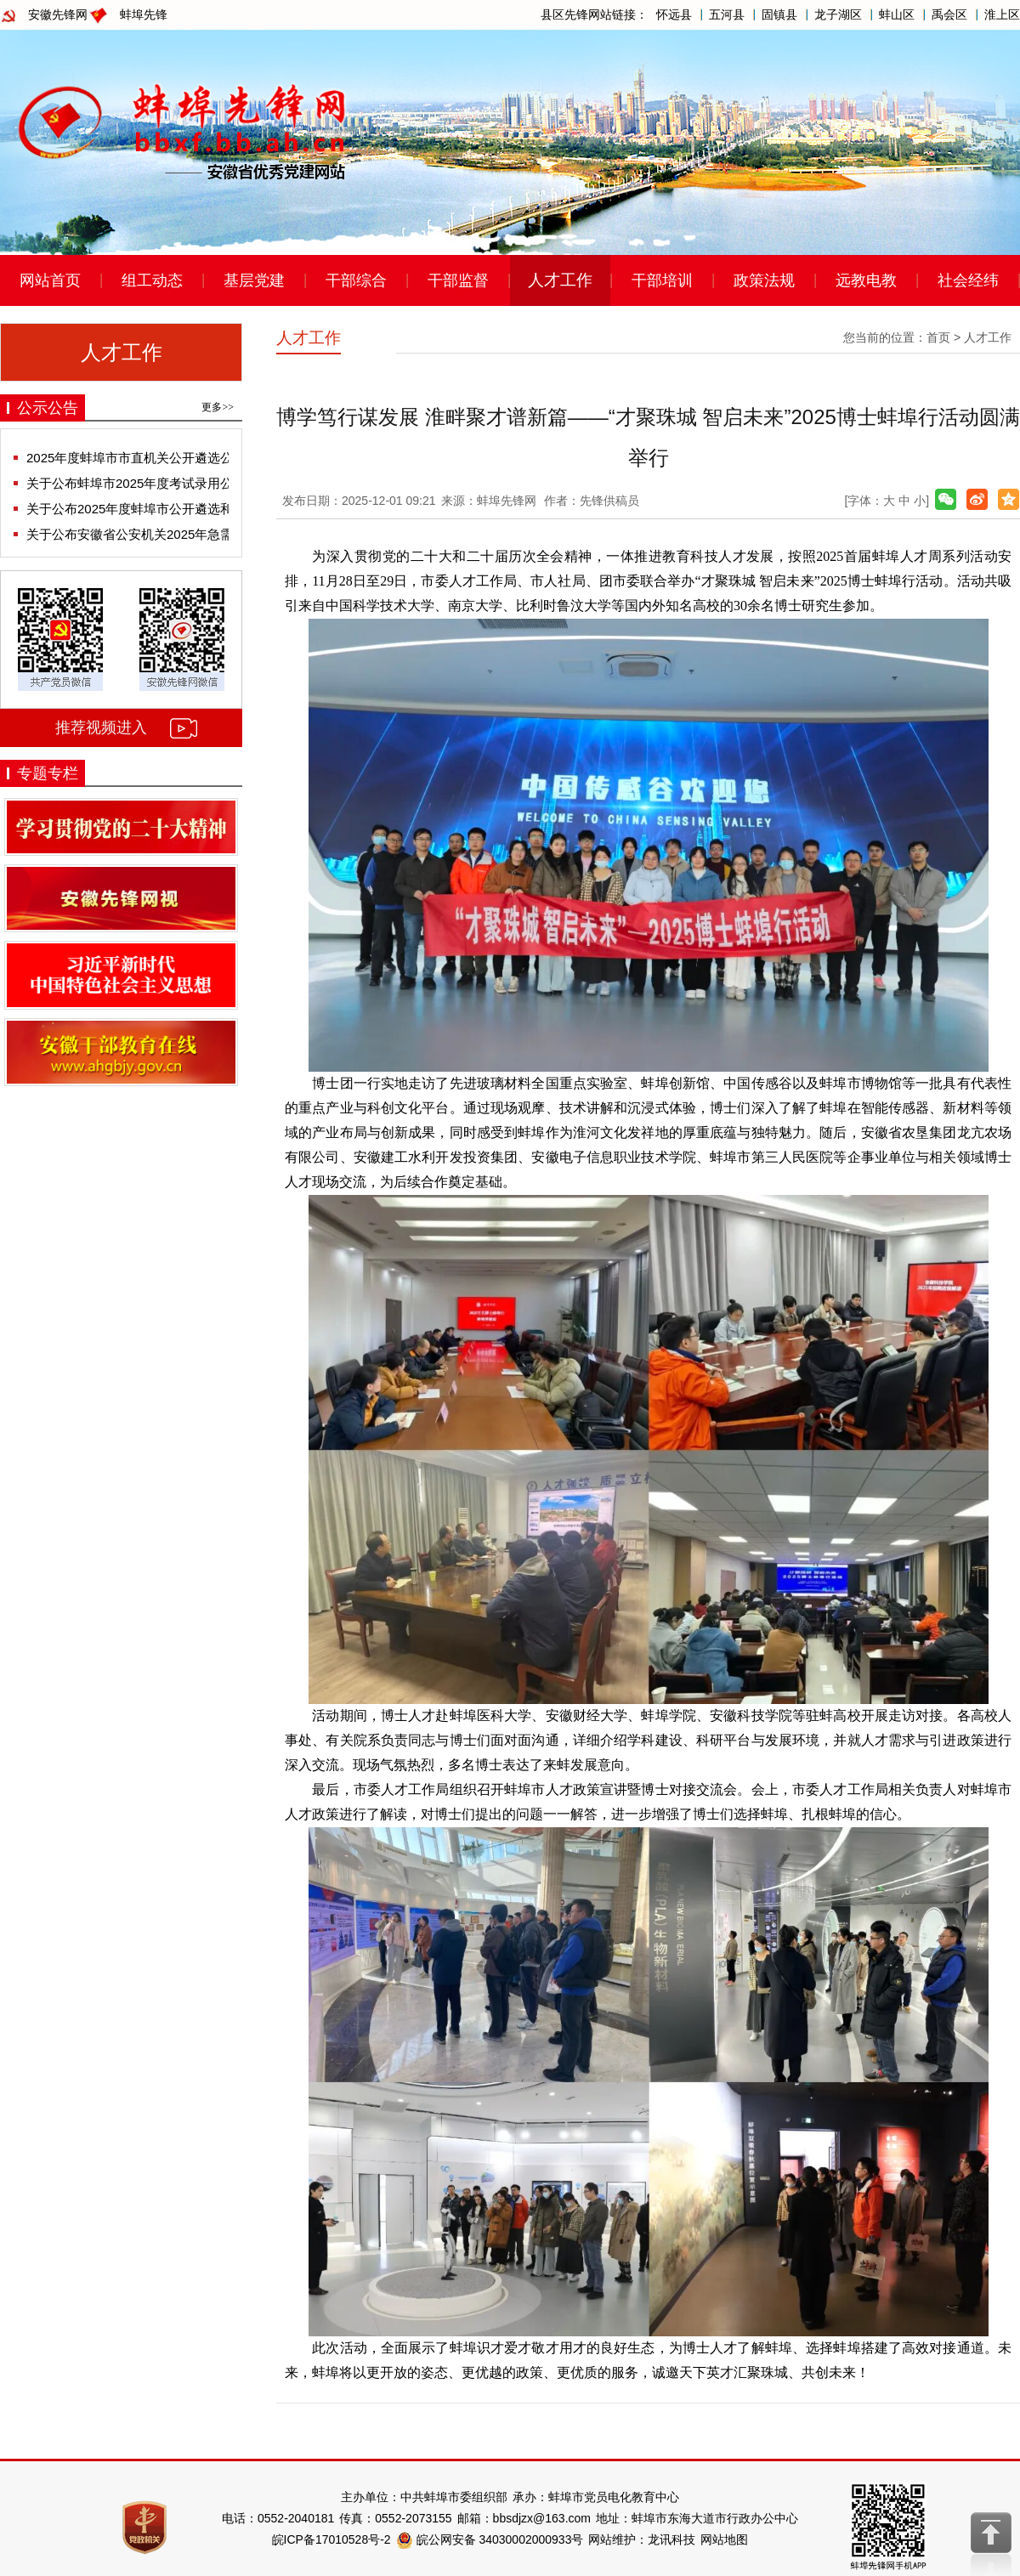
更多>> (217, 407)
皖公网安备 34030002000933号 (490, 2539)
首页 (938, 337)
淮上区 (1002, 14)
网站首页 (50, 280)
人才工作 (560, 280)
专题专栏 (47, 773)
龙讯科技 (671, 2539)
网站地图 (724, 2539)
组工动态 (152, 280)
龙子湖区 (838, 14)
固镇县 (779, 14)
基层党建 (254, 280)
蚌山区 (897, 14)
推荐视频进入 (101, 727)
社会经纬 (968, 280)
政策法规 (764, 280)
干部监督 (458, 280)
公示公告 (47, 407)
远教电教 (866, 280)
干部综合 (356, 280)
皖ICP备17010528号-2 (331, 2539)
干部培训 (662, 280)
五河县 (727, 14)
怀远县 (674, 14)
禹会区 (949, 14)
